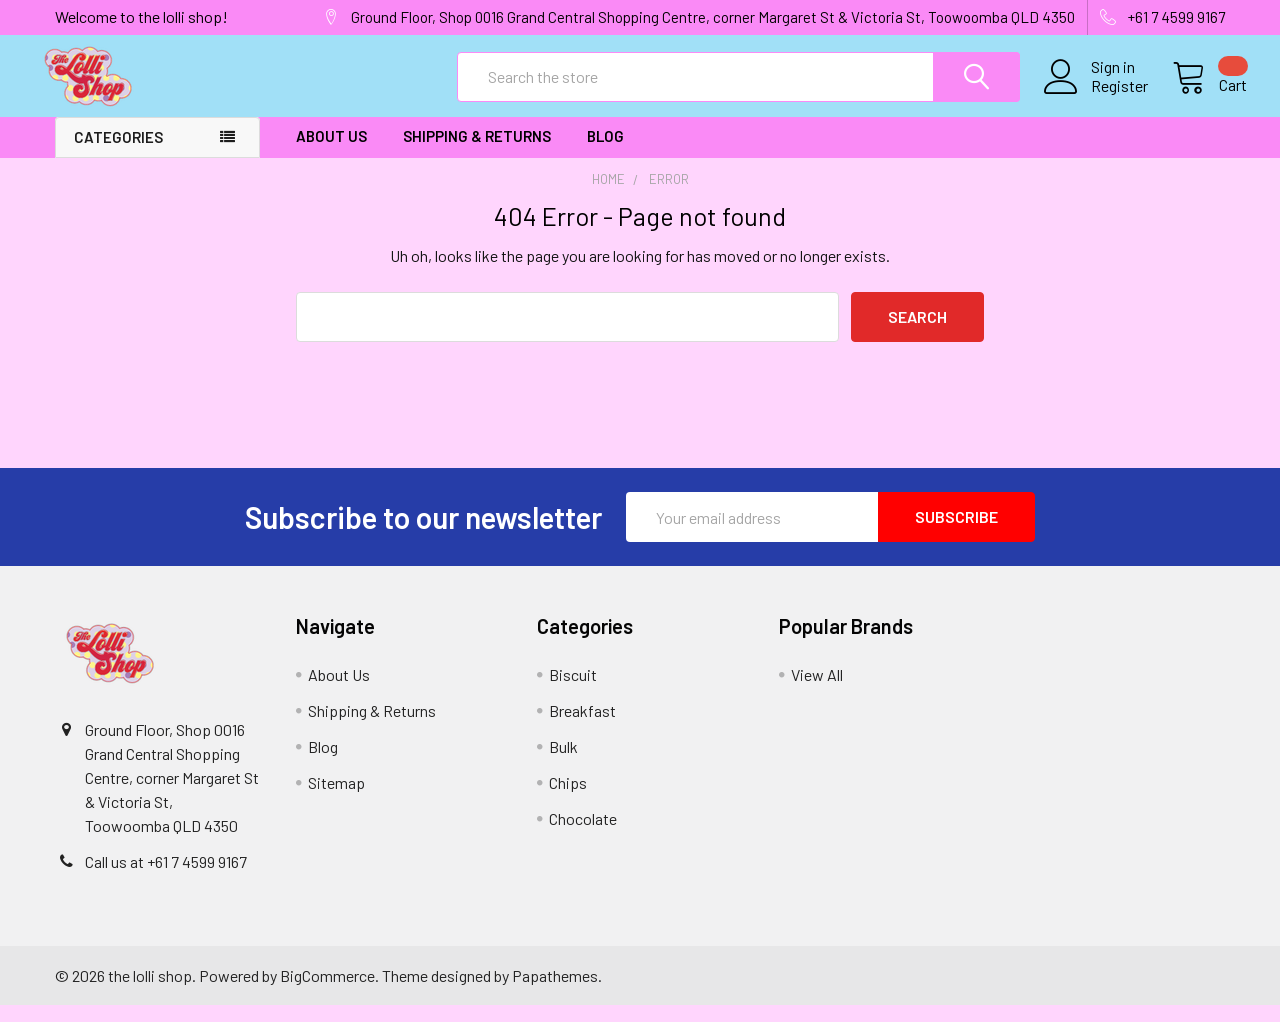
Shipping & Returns (477, 153)
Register (1097, 97)
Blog (605, 153)
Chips (568, 799)
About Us (331, 153)
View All (817, 691)
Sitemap (336, 799)
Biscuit (573, 691)
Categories (118, 154)
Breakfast (582, 727)
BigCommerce (327, 991)
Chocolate (583, 835)
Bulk (563, 763)
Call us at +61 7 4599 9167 (166, 878)
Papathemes (555, 991)
